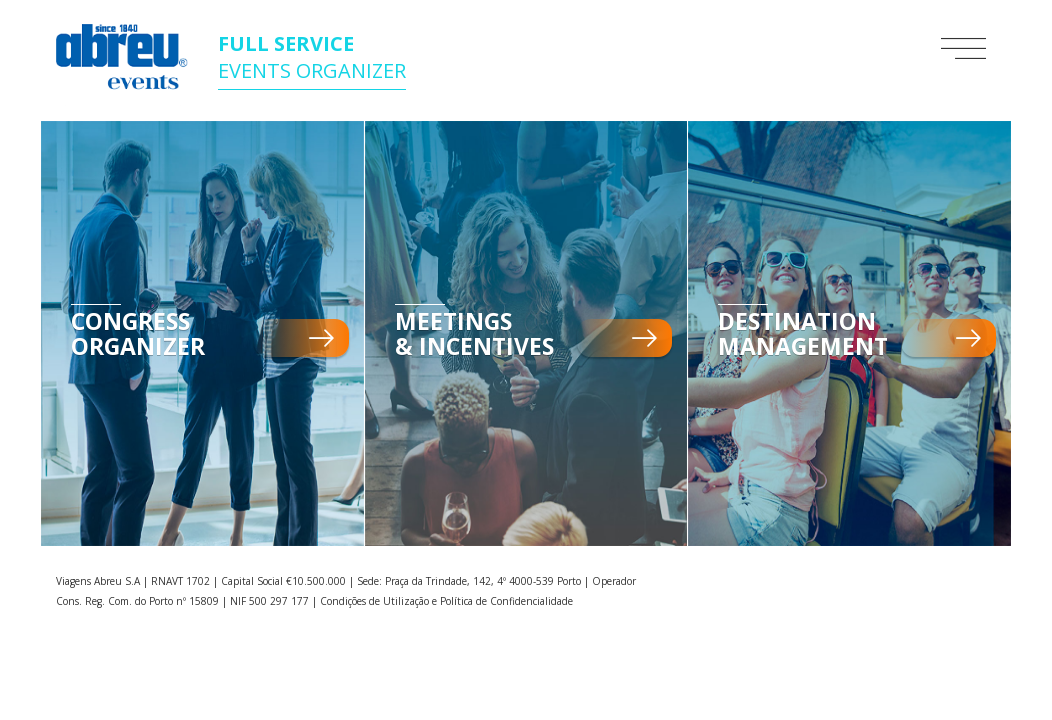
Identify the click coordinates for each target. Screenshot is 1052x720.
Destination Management (803, 334)
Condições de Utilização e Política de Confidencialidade (446, 601)
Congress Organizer (138, 334)
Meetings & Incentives (474, 334)
